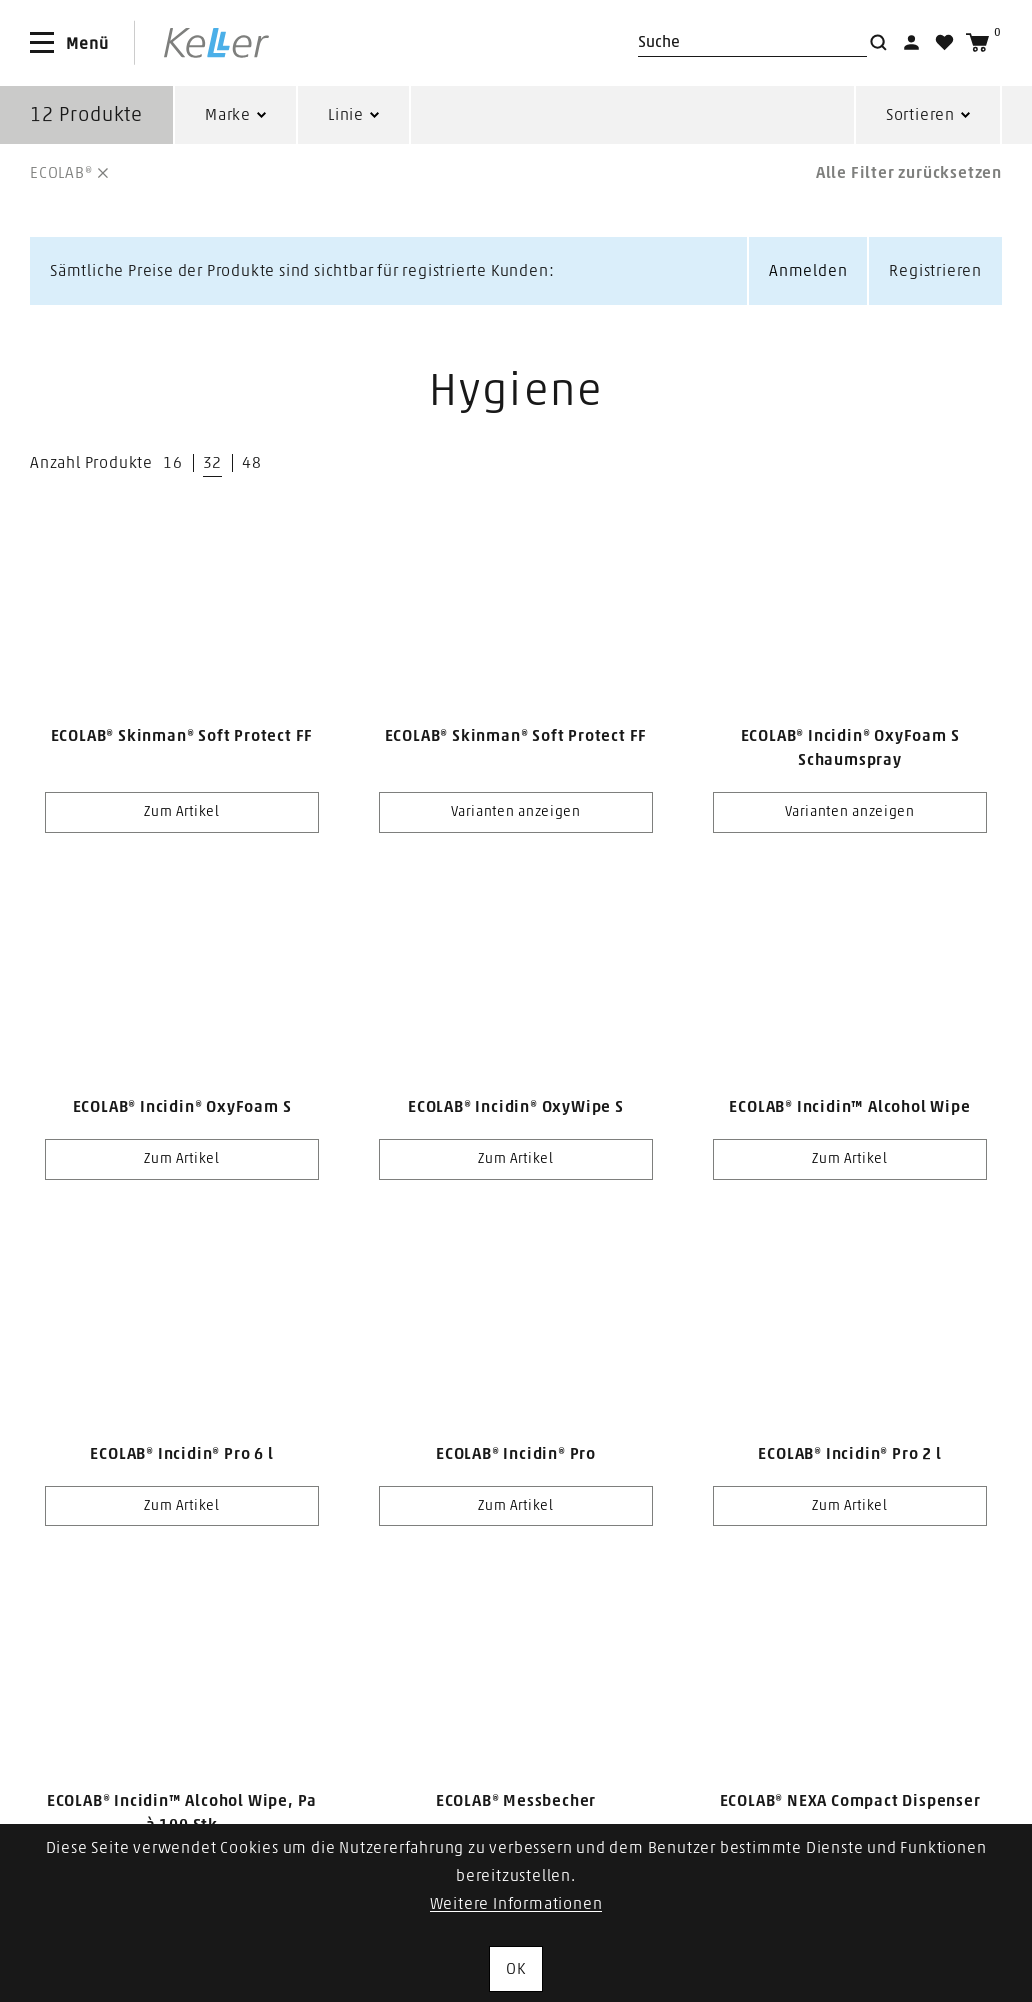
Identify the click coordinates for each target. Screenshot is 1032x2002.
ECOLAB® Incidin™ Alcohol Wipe (849, 1107)
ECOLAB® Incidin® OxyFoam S (182, 1107)
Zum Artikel (182, 812)
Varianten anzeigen (516, 812)
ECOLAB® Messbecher (516, 1801)
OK (516, 1969)
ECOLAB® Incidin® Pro (516, 1454)
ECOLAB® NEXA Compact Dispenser (850, 1801)
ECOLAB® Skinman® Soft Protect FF (182, 736)
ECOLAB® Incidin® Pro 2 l (849, 1454)
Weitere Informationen (516, 1904)
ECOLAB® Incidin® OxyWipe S (516, 1107)
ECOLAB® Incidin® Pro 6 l (181, 1454)
